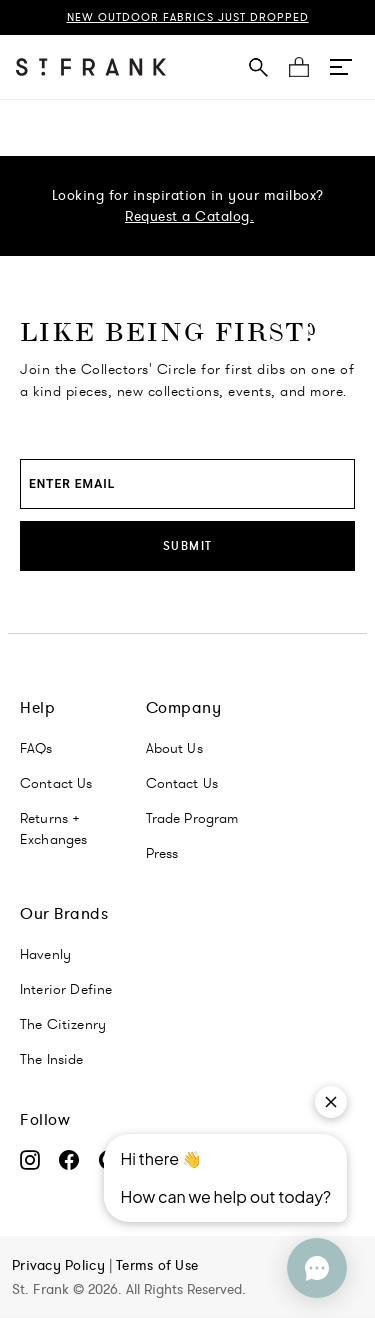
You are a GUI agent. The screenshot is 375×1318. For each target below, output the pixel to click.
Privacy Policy (60, 1265)
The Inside (52, 1059)
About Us (174, 748)
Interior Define (66, 989)
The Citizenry (63, 1024)
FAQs (36, 748)
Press (162, 853)
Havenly (45, 954)
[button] (341, 67)
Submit (188, 545)
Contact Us (56, 783)
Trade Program (192, 818)
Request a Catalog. (189, 216)
